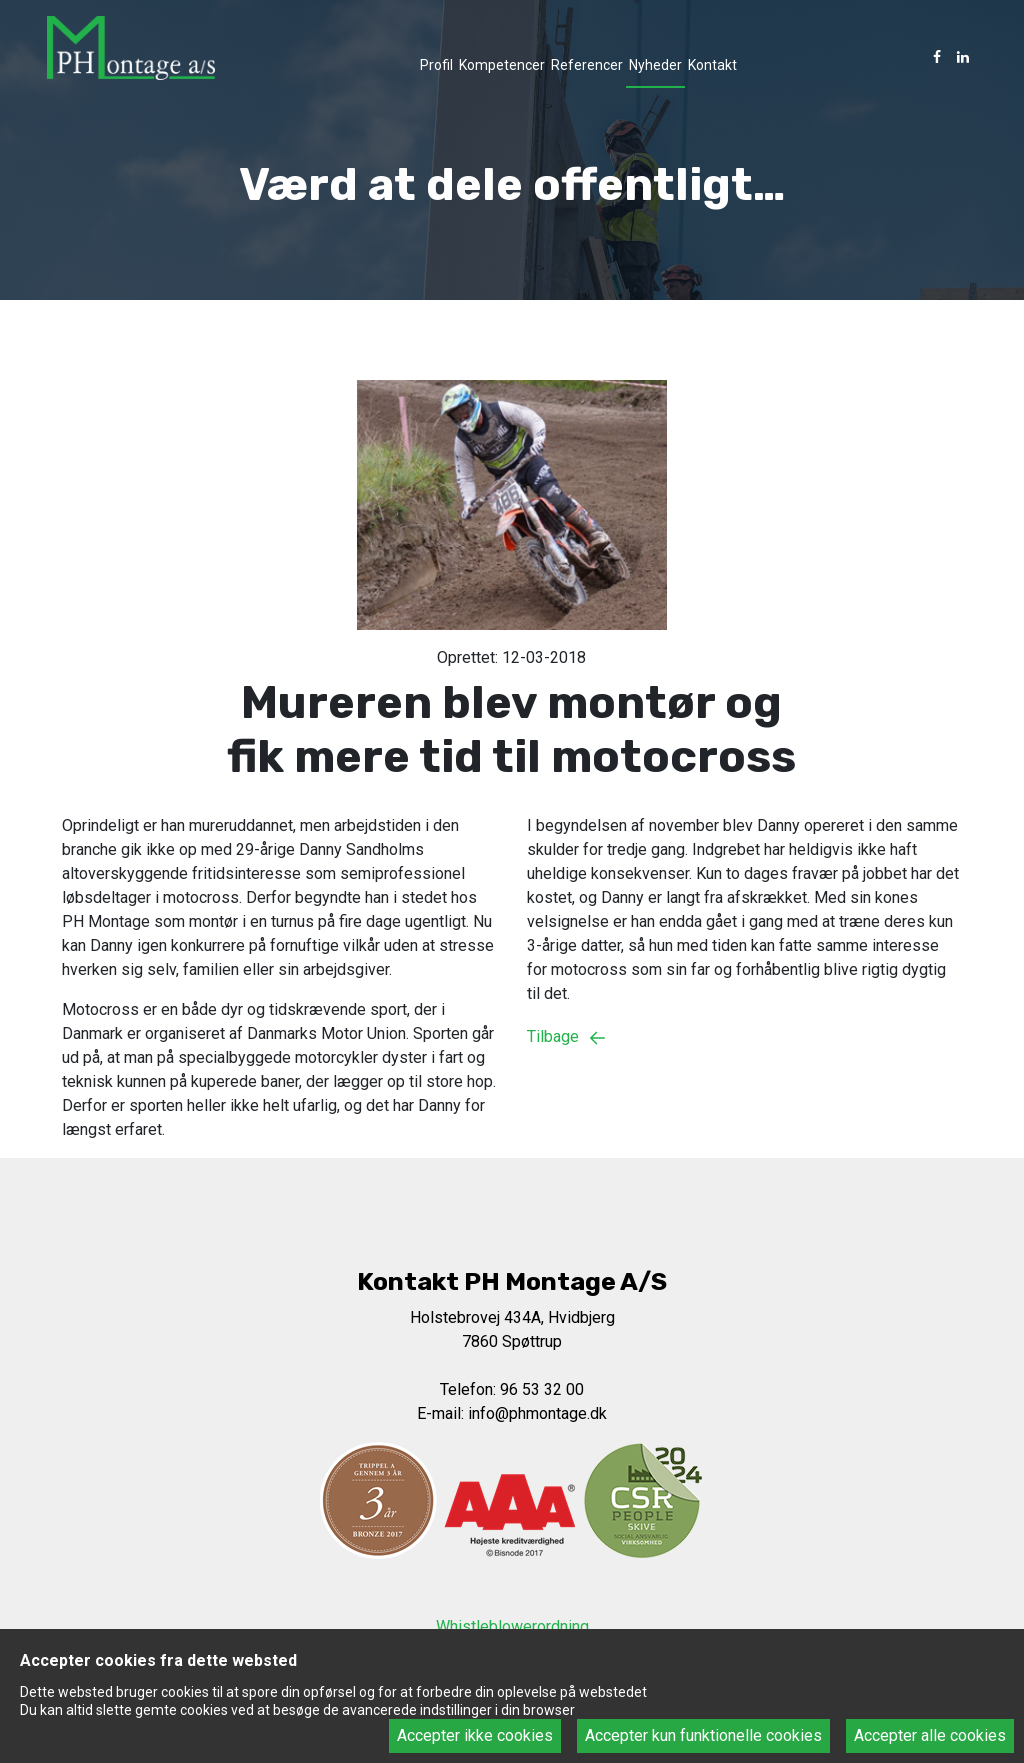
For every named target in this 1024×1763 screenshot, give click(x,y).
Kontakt (712, 65)
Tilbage (571, 1036)
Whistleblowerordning (512, 1626)
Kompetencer (502, 65)
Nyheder (655, 65)
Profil (436, 65)
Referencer (587, 65)
